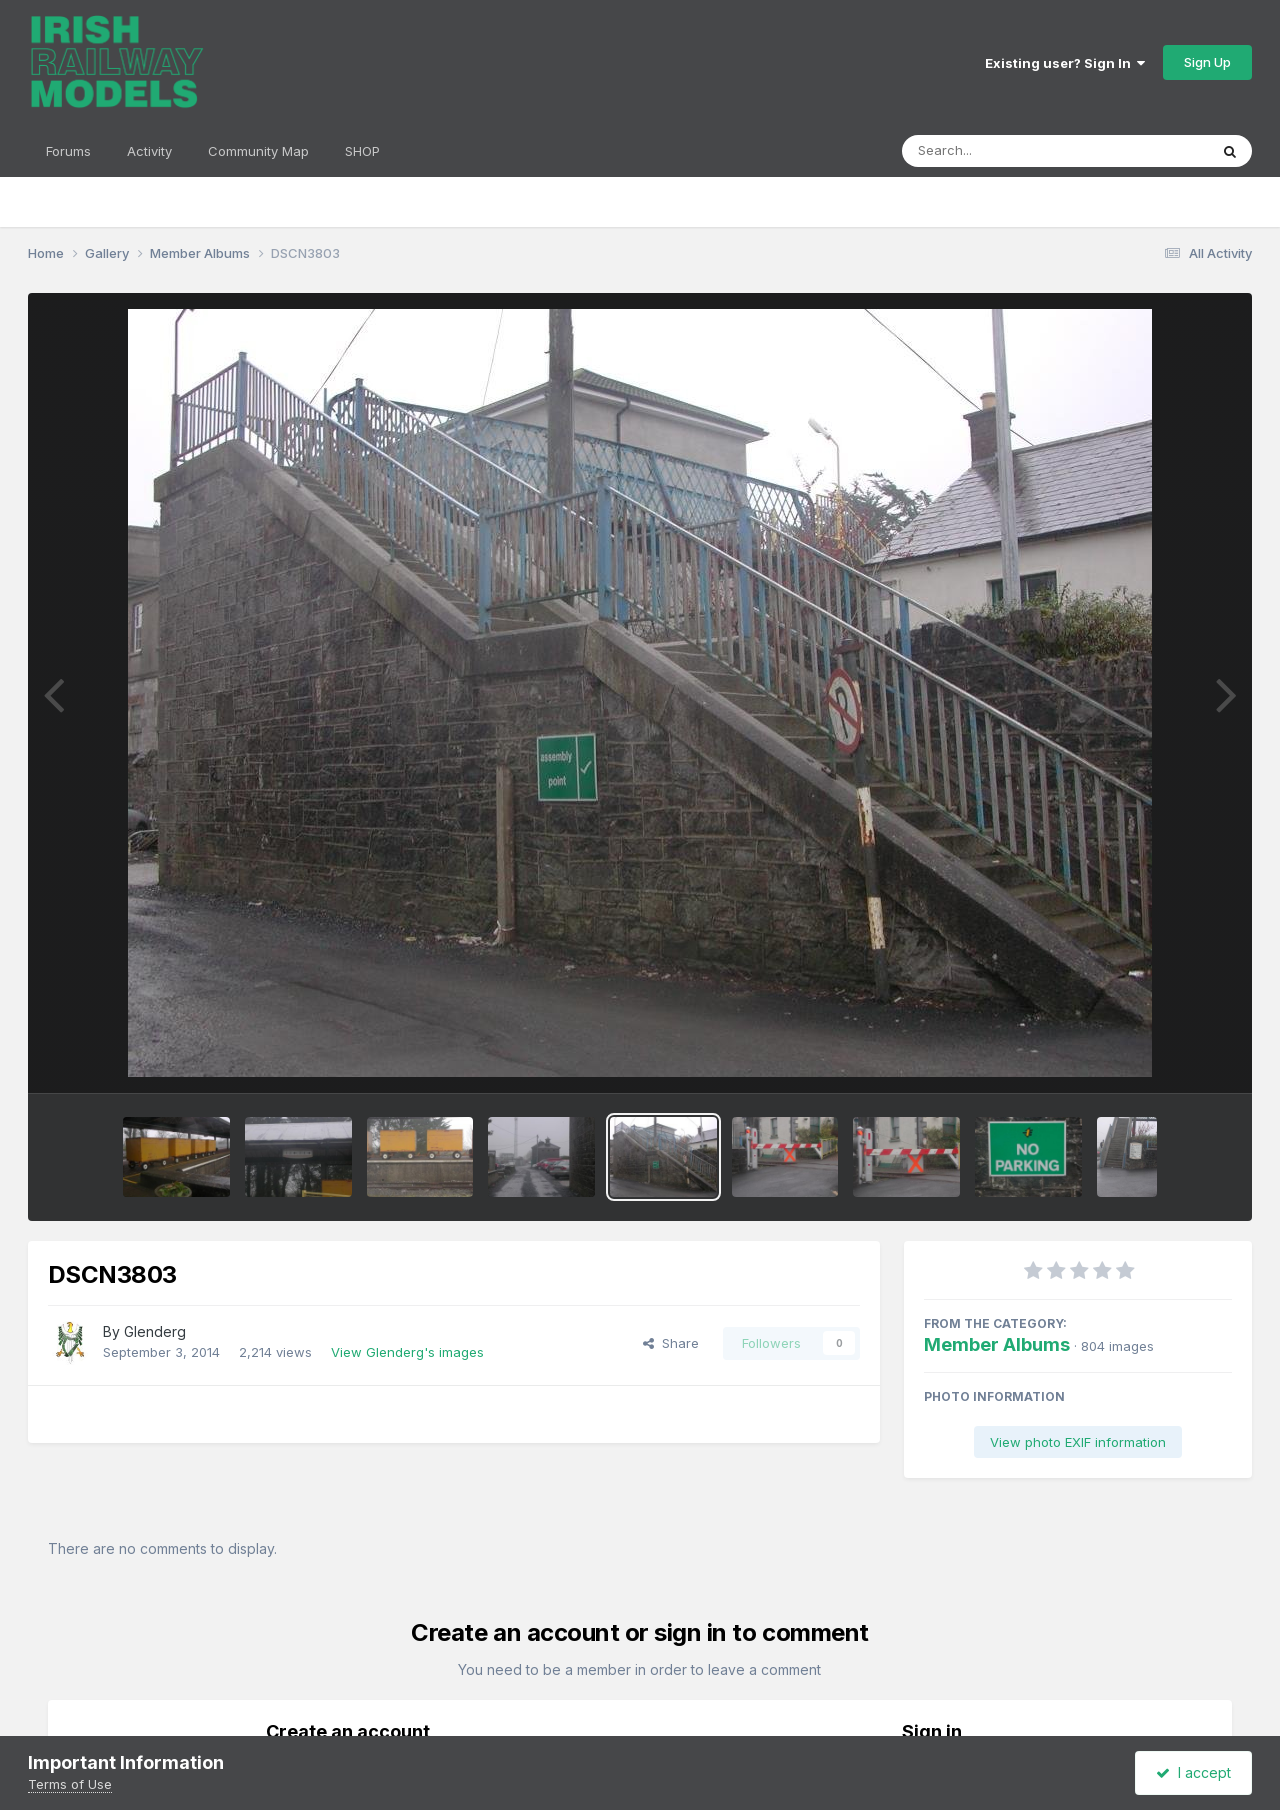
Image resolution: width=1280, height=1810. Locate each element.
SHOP (362, 151)
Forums (68, 151)
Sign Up (1207, 62)
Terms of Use (70, 1784)
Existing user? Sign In (1065, 63)
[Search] (1000, 151)
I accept (1193, 1772)
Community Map (258, 151)
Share (671, 1343)
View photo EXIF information (1078, 1442)
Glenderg (155, 1331)
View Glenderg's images (407, 1352)
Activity (149, 151)
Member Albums (997, 1344)
